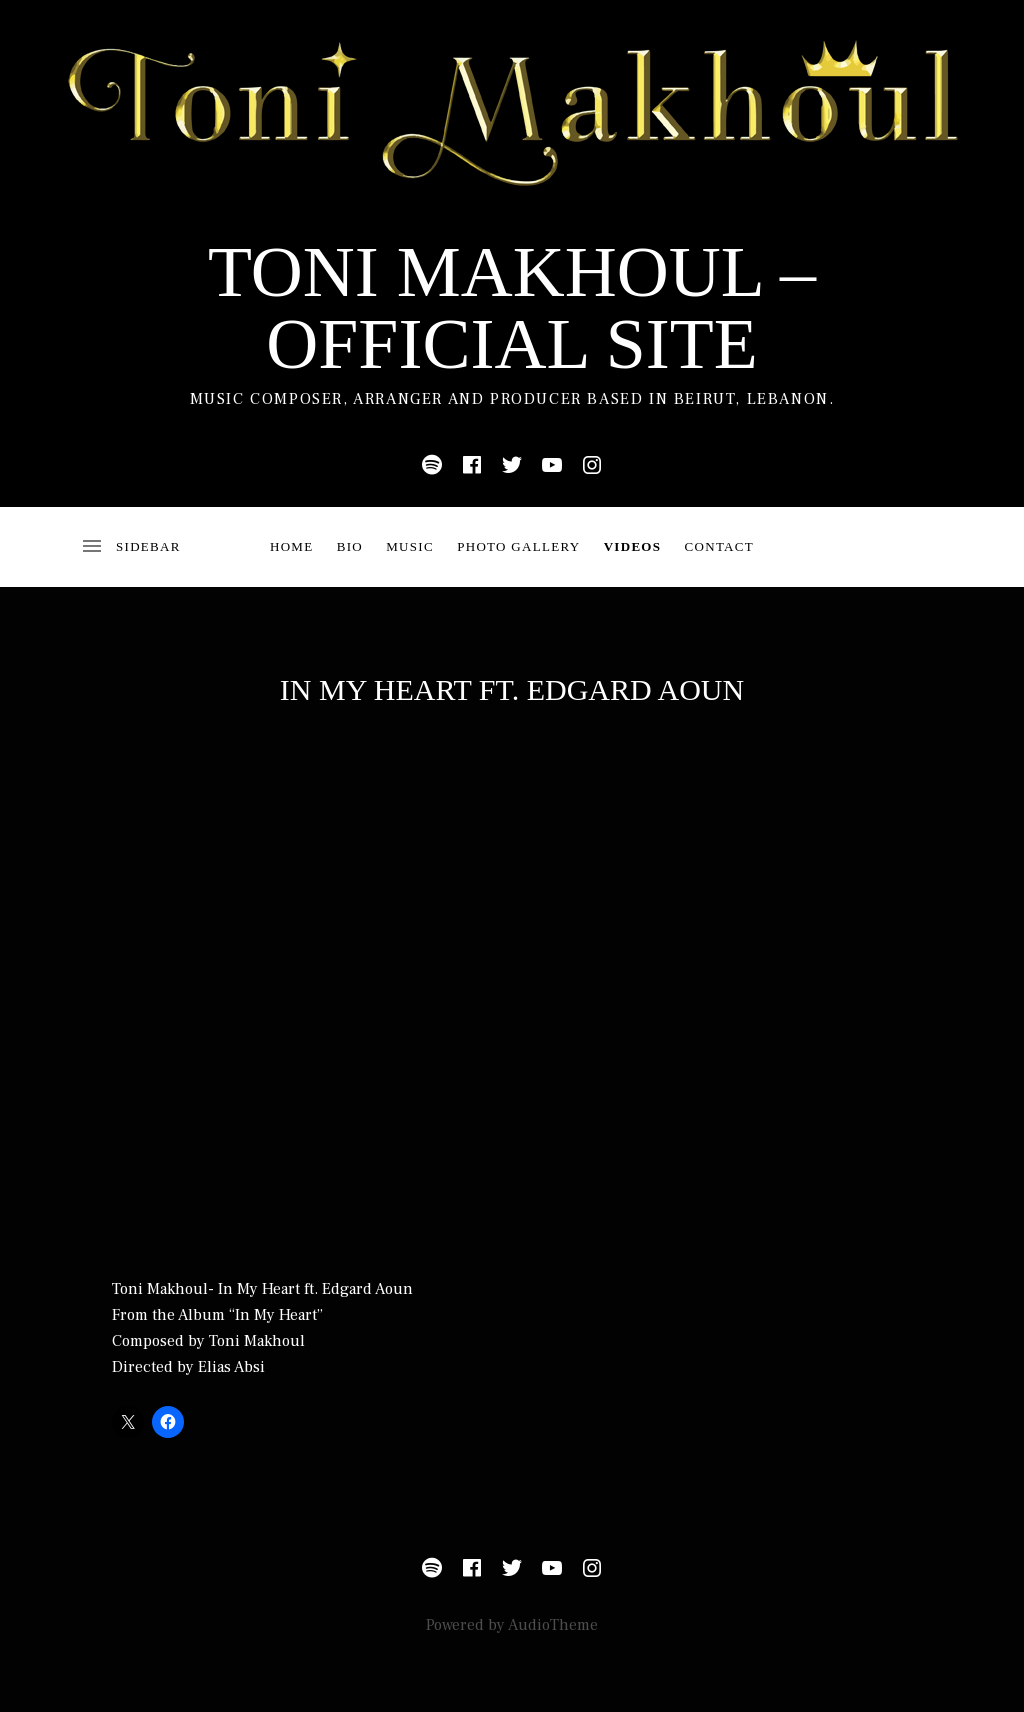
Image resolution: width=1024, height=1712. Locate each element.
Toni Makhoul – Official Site (512, 308)
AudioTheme (553, 1625)
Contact (719, 546)
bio (350, 546)
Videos (633, 546)
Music (410, 546)
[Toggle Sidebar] (130, 547)
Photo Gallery (518, 546)
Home (291, 546)
